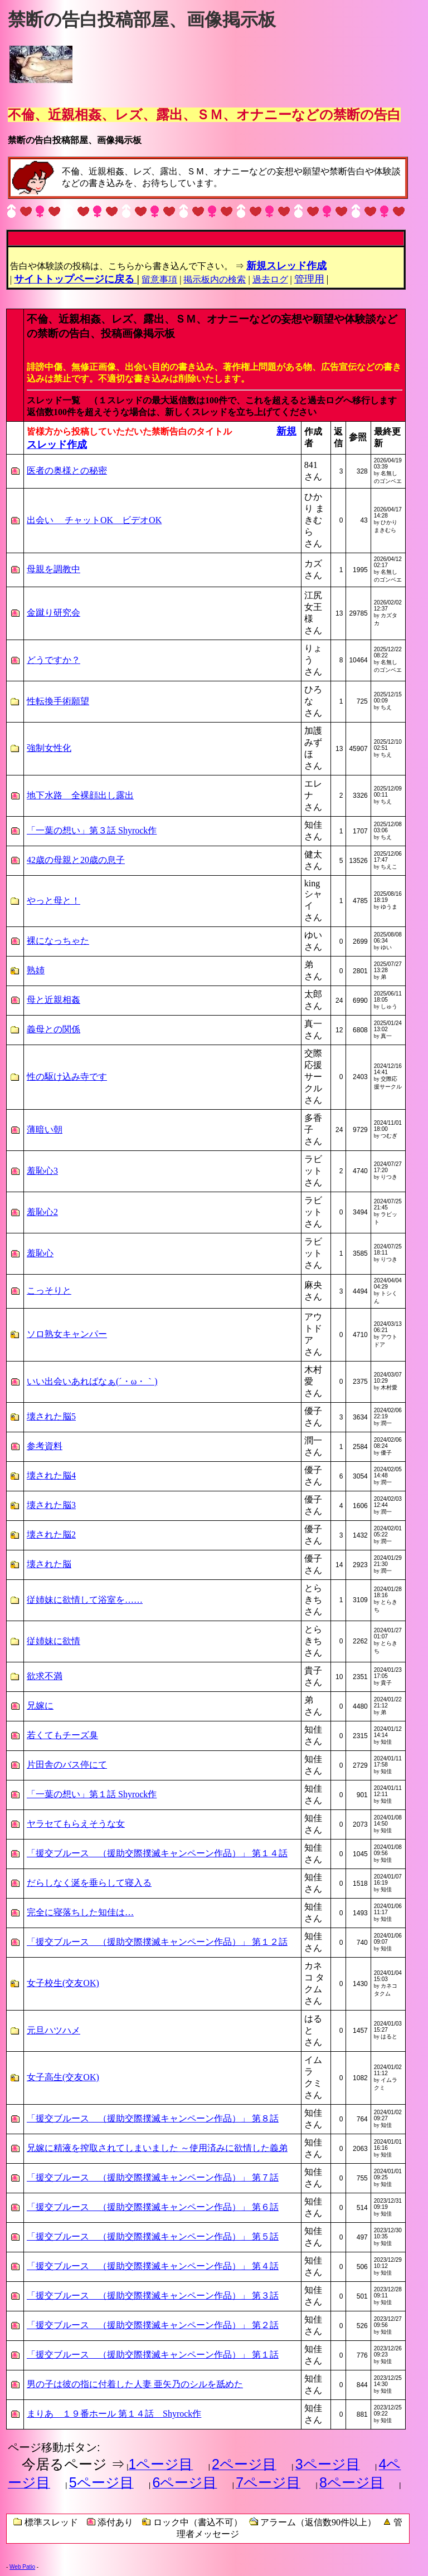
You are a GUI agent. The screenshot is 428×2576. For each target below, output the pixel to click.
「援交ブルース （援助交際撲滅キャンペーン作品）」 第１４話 (157, 1853)
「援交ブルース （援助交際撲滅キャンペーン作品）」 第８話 (153, 2118)
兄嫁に (40, 1705)
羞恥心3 (42, 1170)
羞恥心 (40, 1253)
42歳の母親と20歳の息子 (76, 860)
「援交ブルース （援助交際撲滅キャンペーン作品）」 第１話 (153, 2354)
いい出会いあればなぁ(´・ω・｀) (92, 1381)
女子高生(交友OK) (63, 2077)
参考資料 (44, 1446)
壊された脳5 (51, 1416)
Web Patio (22, 2567)
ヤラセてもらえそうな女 (76, 1823)
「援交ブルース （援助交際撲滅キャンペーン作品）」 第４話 (153, 2266)
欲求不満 (44, 1676)
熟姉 (36, 970)
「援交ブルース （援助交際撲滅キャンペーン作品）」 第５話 (153, 2236)
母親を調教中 (53, 569)
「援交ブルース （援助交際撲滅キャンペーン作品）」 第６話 (153, 2207)
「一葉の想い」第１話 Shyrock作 (92, 1794)
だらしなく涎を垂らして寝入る (89, 1882)
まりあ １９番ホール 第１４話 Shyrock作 (114, 2413)
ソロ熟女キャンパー (67, 1334)
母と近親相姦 (53, 999)
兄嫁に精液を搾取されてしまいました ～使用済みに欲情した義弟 (157, 2148)
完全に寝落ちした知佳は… (80, 1912)
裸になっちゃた (58, 940)
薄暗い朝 (44, 1129)
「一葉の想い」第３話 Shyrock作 (92, 830)
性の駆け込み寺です (67, 1076)
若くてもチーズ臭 (62, 1735)
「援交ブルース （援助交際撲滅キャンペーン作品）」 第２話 (153, 2325)
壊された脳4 (51, 1475)
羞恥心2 (42, 1212)
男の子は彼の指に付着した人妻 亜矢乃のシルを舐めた (135, 2384)
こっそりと (49, 1290)
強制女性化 (49, 748)
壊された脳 (49, 1564)
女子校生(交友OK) (63, 1983)
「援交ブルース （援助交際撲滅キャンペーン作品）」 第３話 (153, 2295)
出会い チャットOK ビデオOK (94, 520)
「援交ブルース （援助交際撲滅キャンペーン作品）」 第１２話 (157, 1941)
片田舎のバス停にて (67, 1764)
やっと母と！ (53, 900)
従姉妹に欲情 (53, 1641)
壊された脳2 (51, 1534)
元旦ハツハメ (53, 2030)
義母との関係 (53, 1029)
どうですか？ (53, 660)
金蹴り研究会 (53, 612)
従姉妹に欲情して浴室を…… (85, 1599)
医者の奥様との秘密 (67, 470)
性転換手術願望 (58, 701)
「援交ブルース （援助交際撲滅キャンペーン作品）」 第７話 (153, 2177)
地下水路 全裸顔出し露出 (80, 795)
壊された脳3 (51, 1505)
